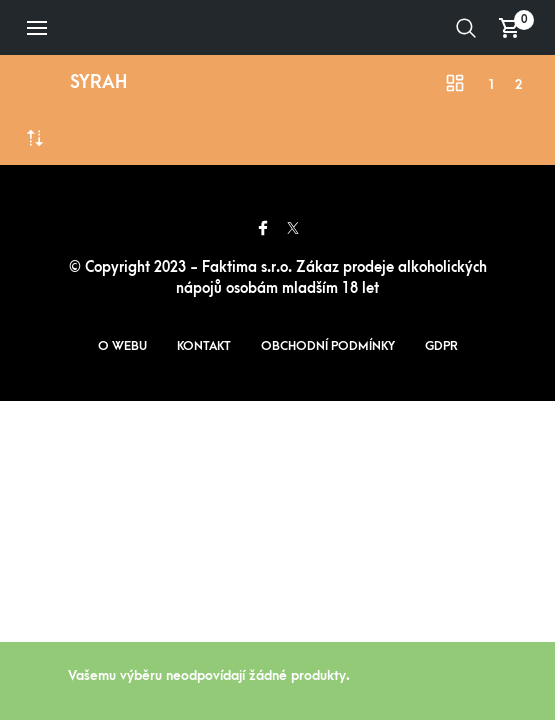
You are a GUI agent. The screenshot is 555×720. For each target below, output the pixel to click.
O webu (122, 346)
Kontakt (204, 346)
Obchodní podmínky (328, 346)
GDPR (441, 346)
